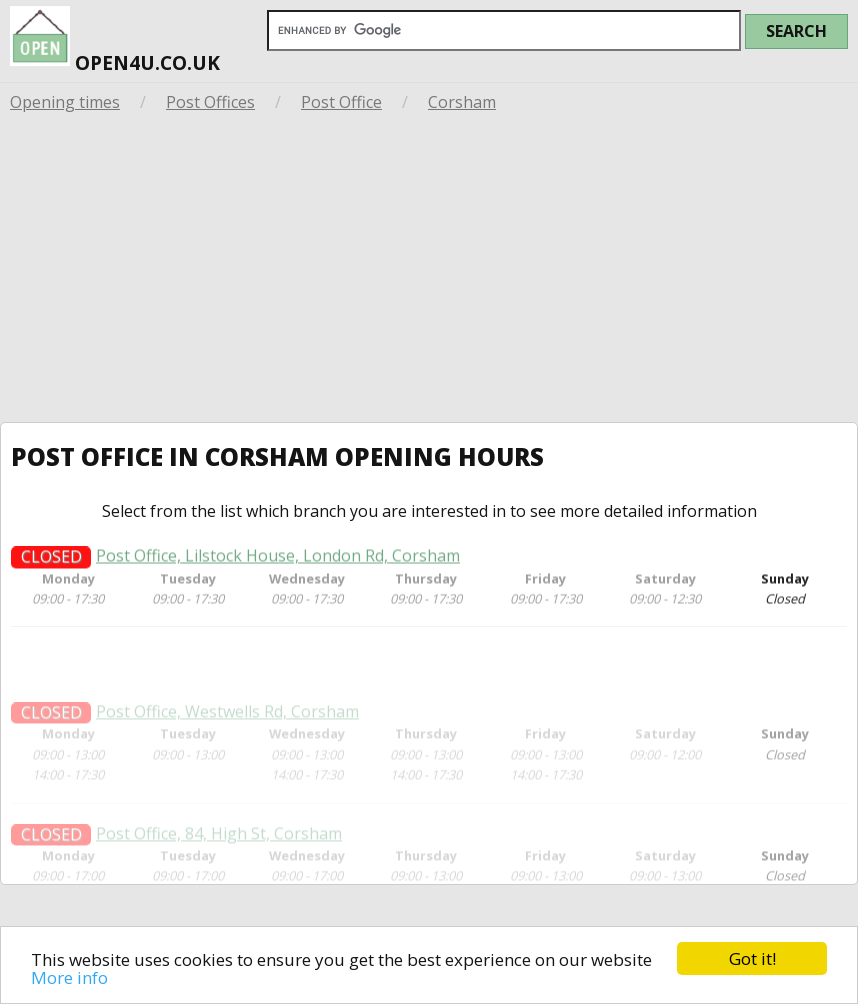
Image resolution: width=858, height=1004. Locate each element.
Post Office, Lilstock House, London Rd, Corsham (278, 560)
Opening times (65, 102)
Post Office (341, 102)
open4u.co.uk (115, 38)
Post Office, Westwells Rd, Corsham (227, 729)
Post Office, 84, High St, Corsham (219, 850)
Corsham (462, 102)
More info (69, 977)
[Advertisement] (429, 272)
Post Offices (210, 102)
